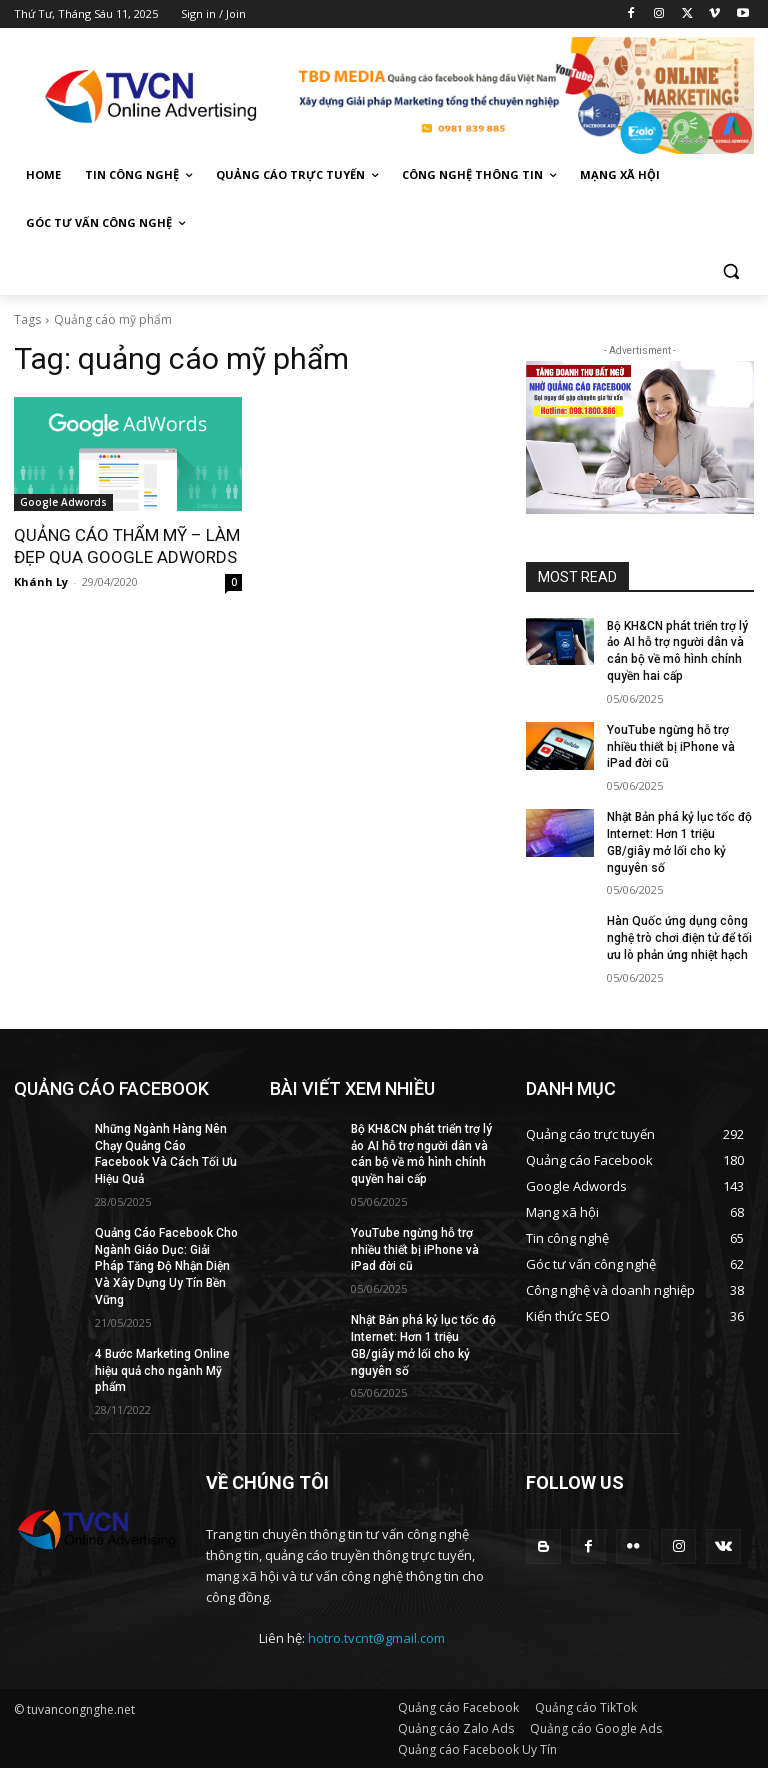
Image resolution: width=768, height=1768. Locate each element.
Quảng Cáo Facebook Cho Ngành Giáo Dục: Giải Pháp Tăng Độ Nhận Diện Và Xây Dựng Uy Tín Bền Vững (166, 1266)
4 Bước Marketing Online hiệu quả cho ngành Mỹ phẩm (162, 1371)
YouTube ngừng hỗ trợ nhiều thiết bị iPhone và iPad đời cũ (671, 747)
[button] (730, 271)
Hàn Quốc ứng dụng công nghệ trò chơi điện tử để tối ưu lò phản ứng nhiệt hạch (679, 938)
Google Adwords (63, 502)
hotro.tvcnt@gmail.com (376, 1638)
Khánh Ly (41, 581)
